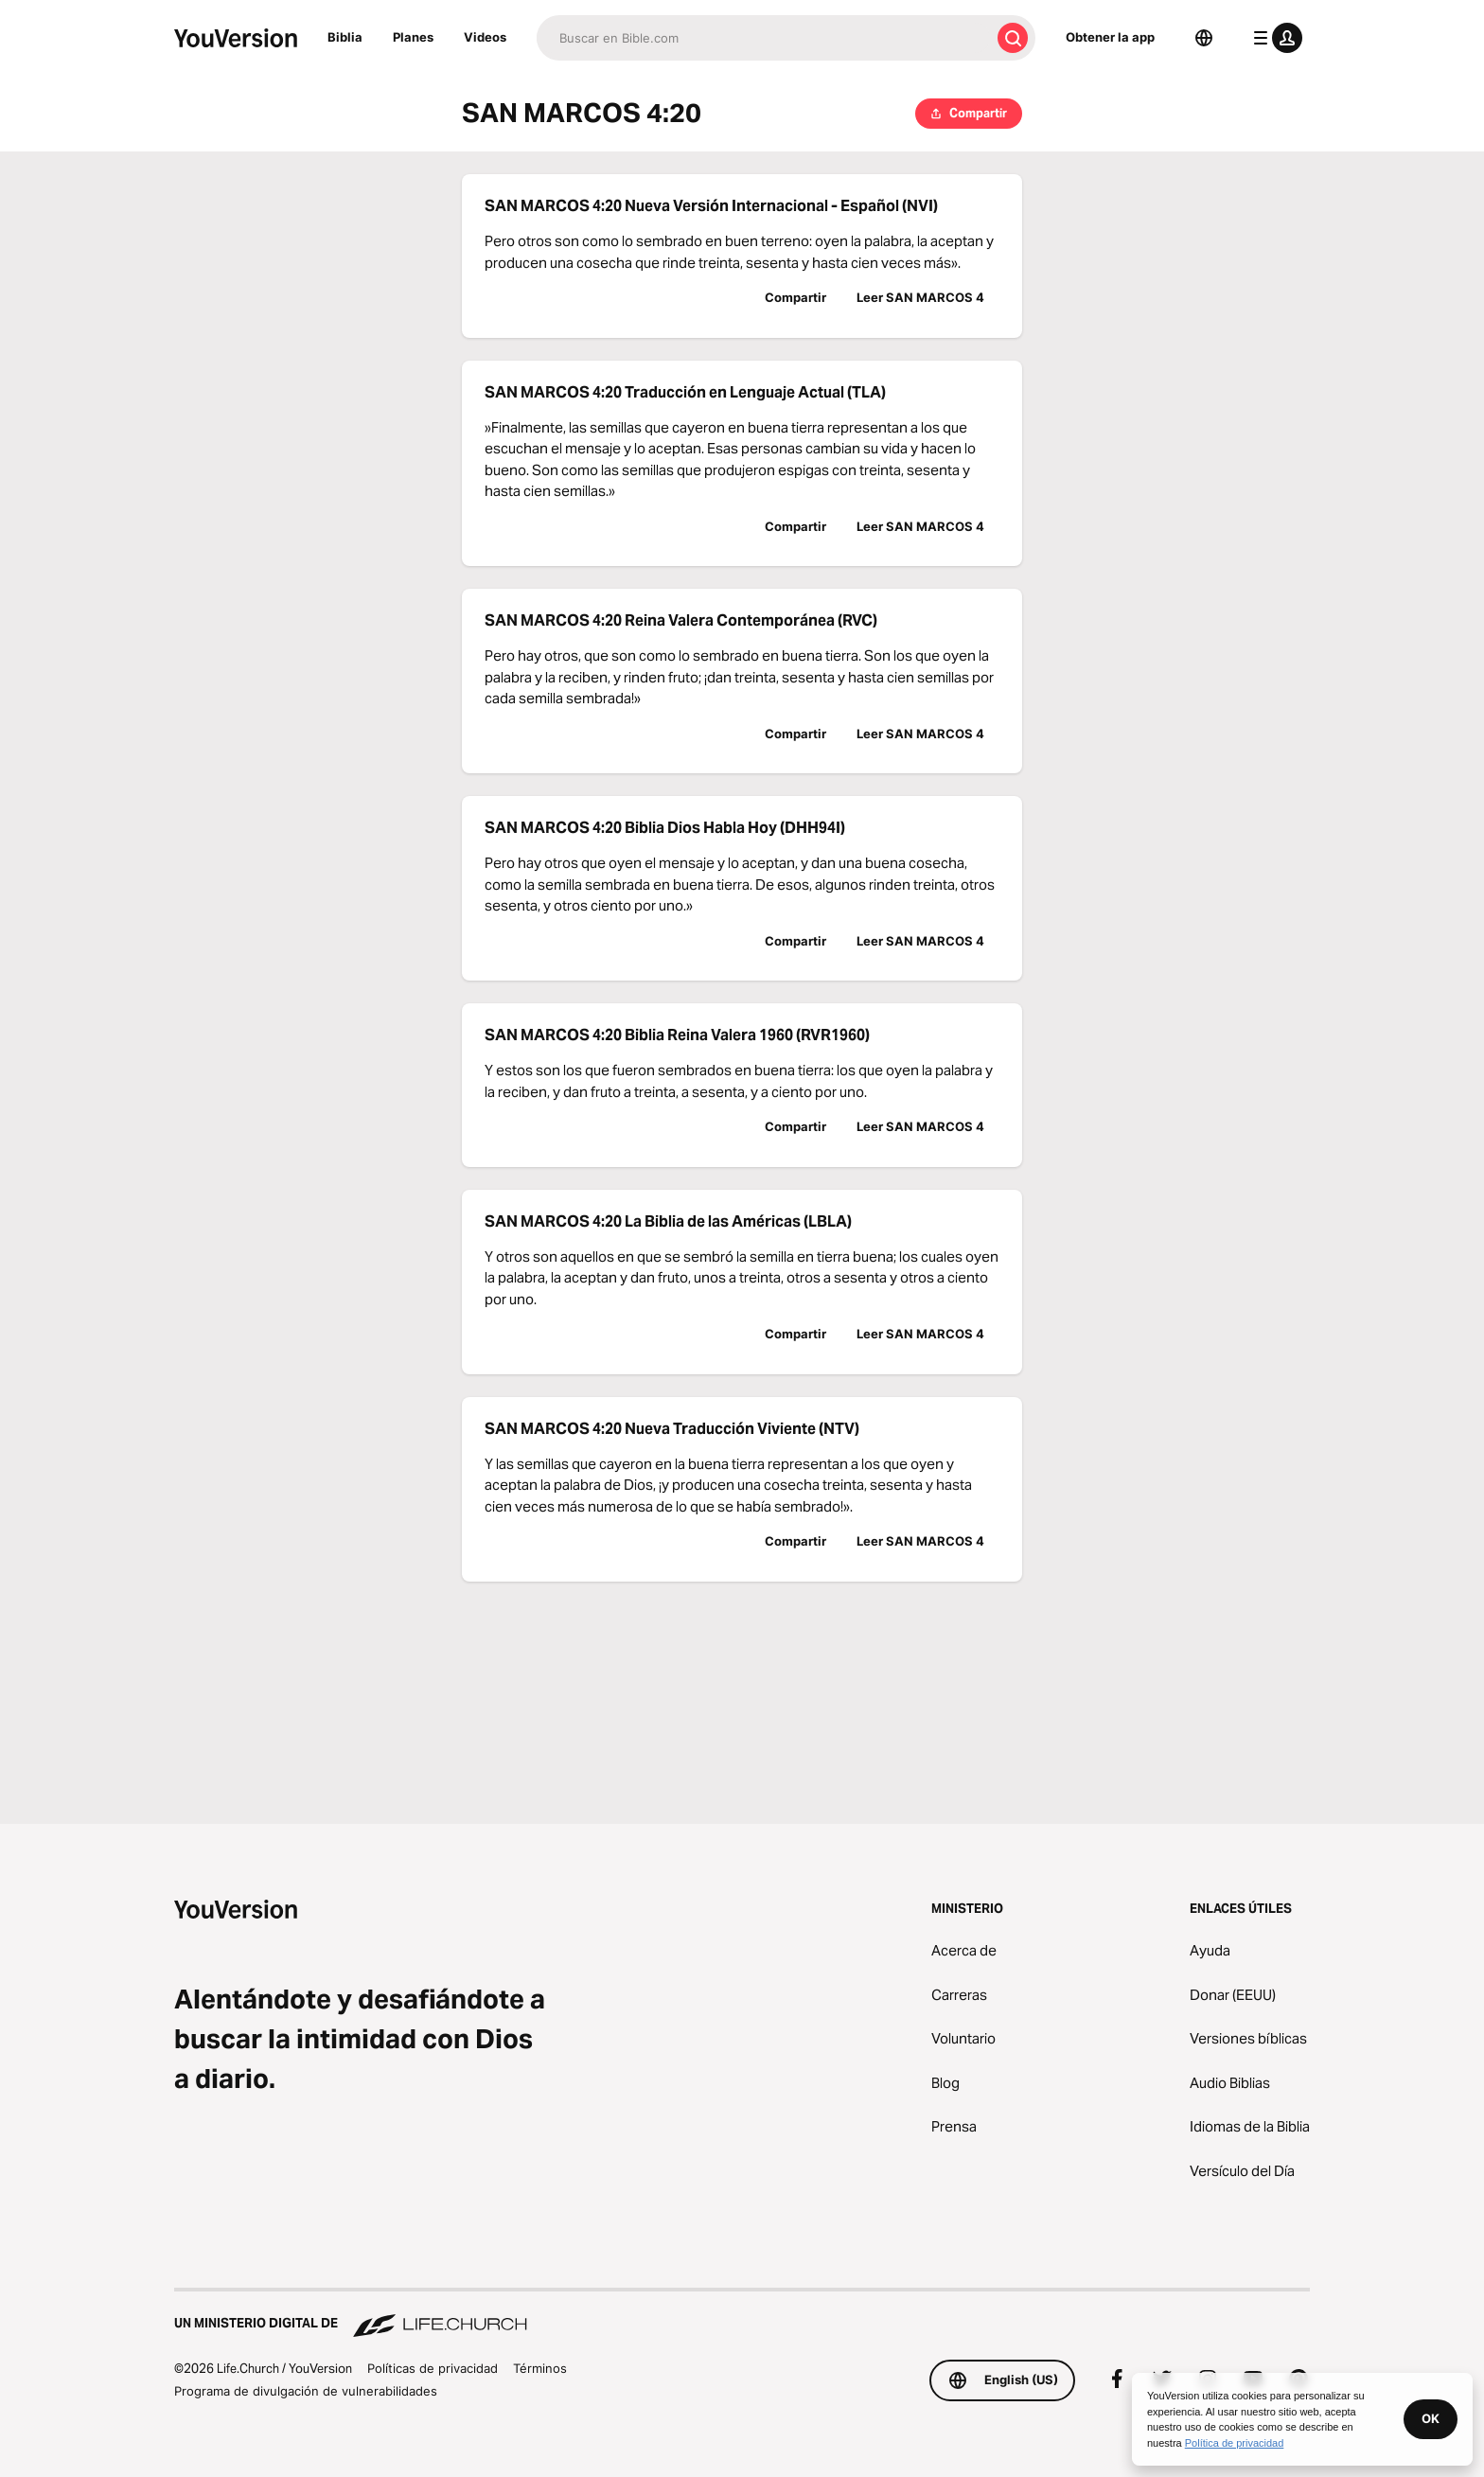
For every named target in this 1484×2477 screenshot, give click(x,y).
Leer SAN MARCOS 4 (920, 297)
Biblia (344, 36)
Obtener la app (1110, 36)
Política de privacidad (1234, 2443)
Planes (413, 36)
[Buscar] (763, 38)
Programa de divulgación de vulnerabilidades (305, 2390)
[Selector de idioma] (1204, 38)
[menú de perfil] (1274, 38)
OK (1431, 2418)
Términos (540, 2368)
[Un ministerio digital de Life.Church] (742, 2314)
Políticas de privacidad (432, 2368)
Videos (485, 36)
